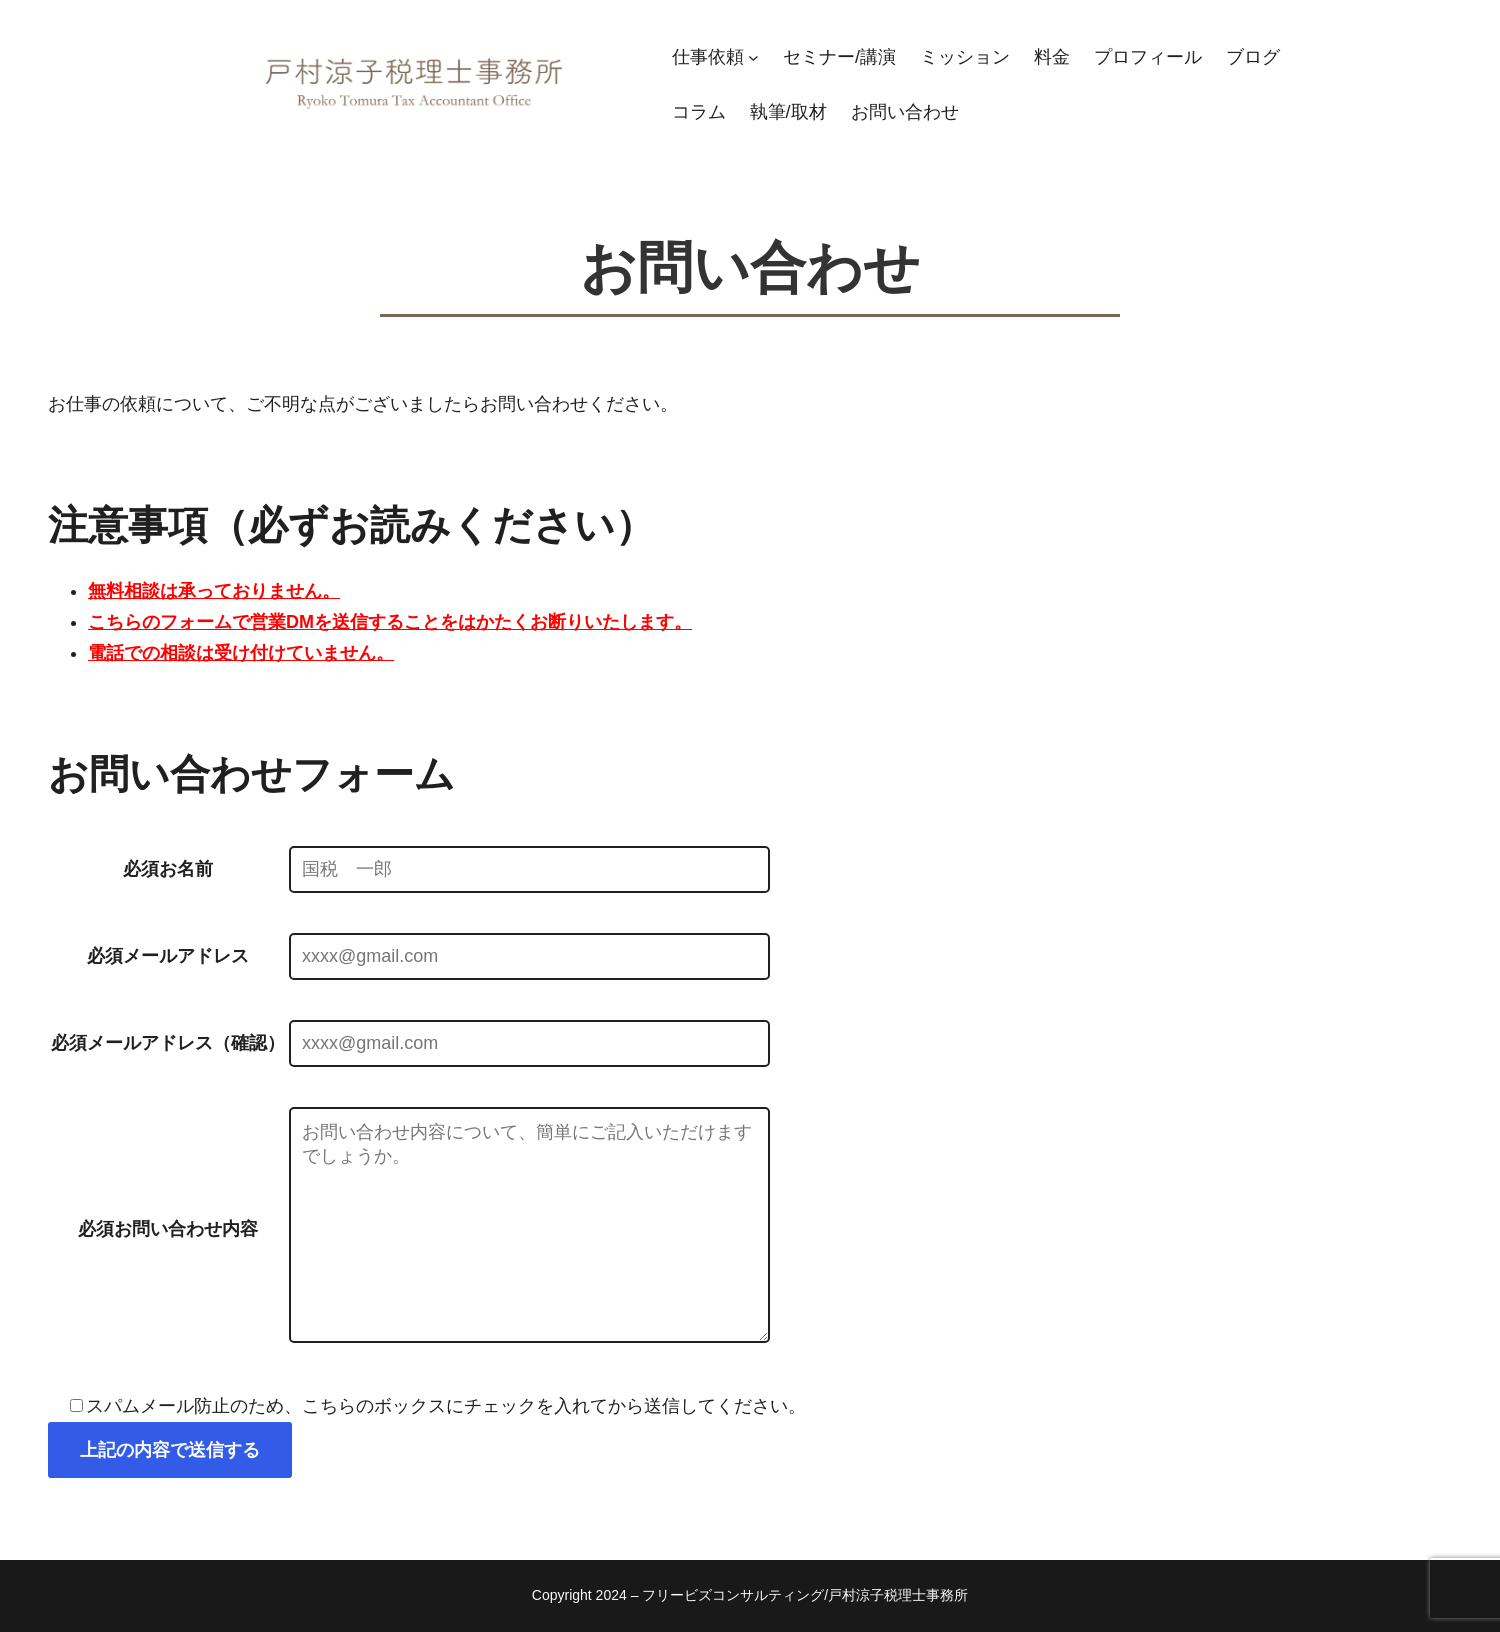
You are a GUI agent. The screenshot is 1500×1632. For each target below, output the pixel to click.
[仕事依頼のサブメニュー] (753, 57)
